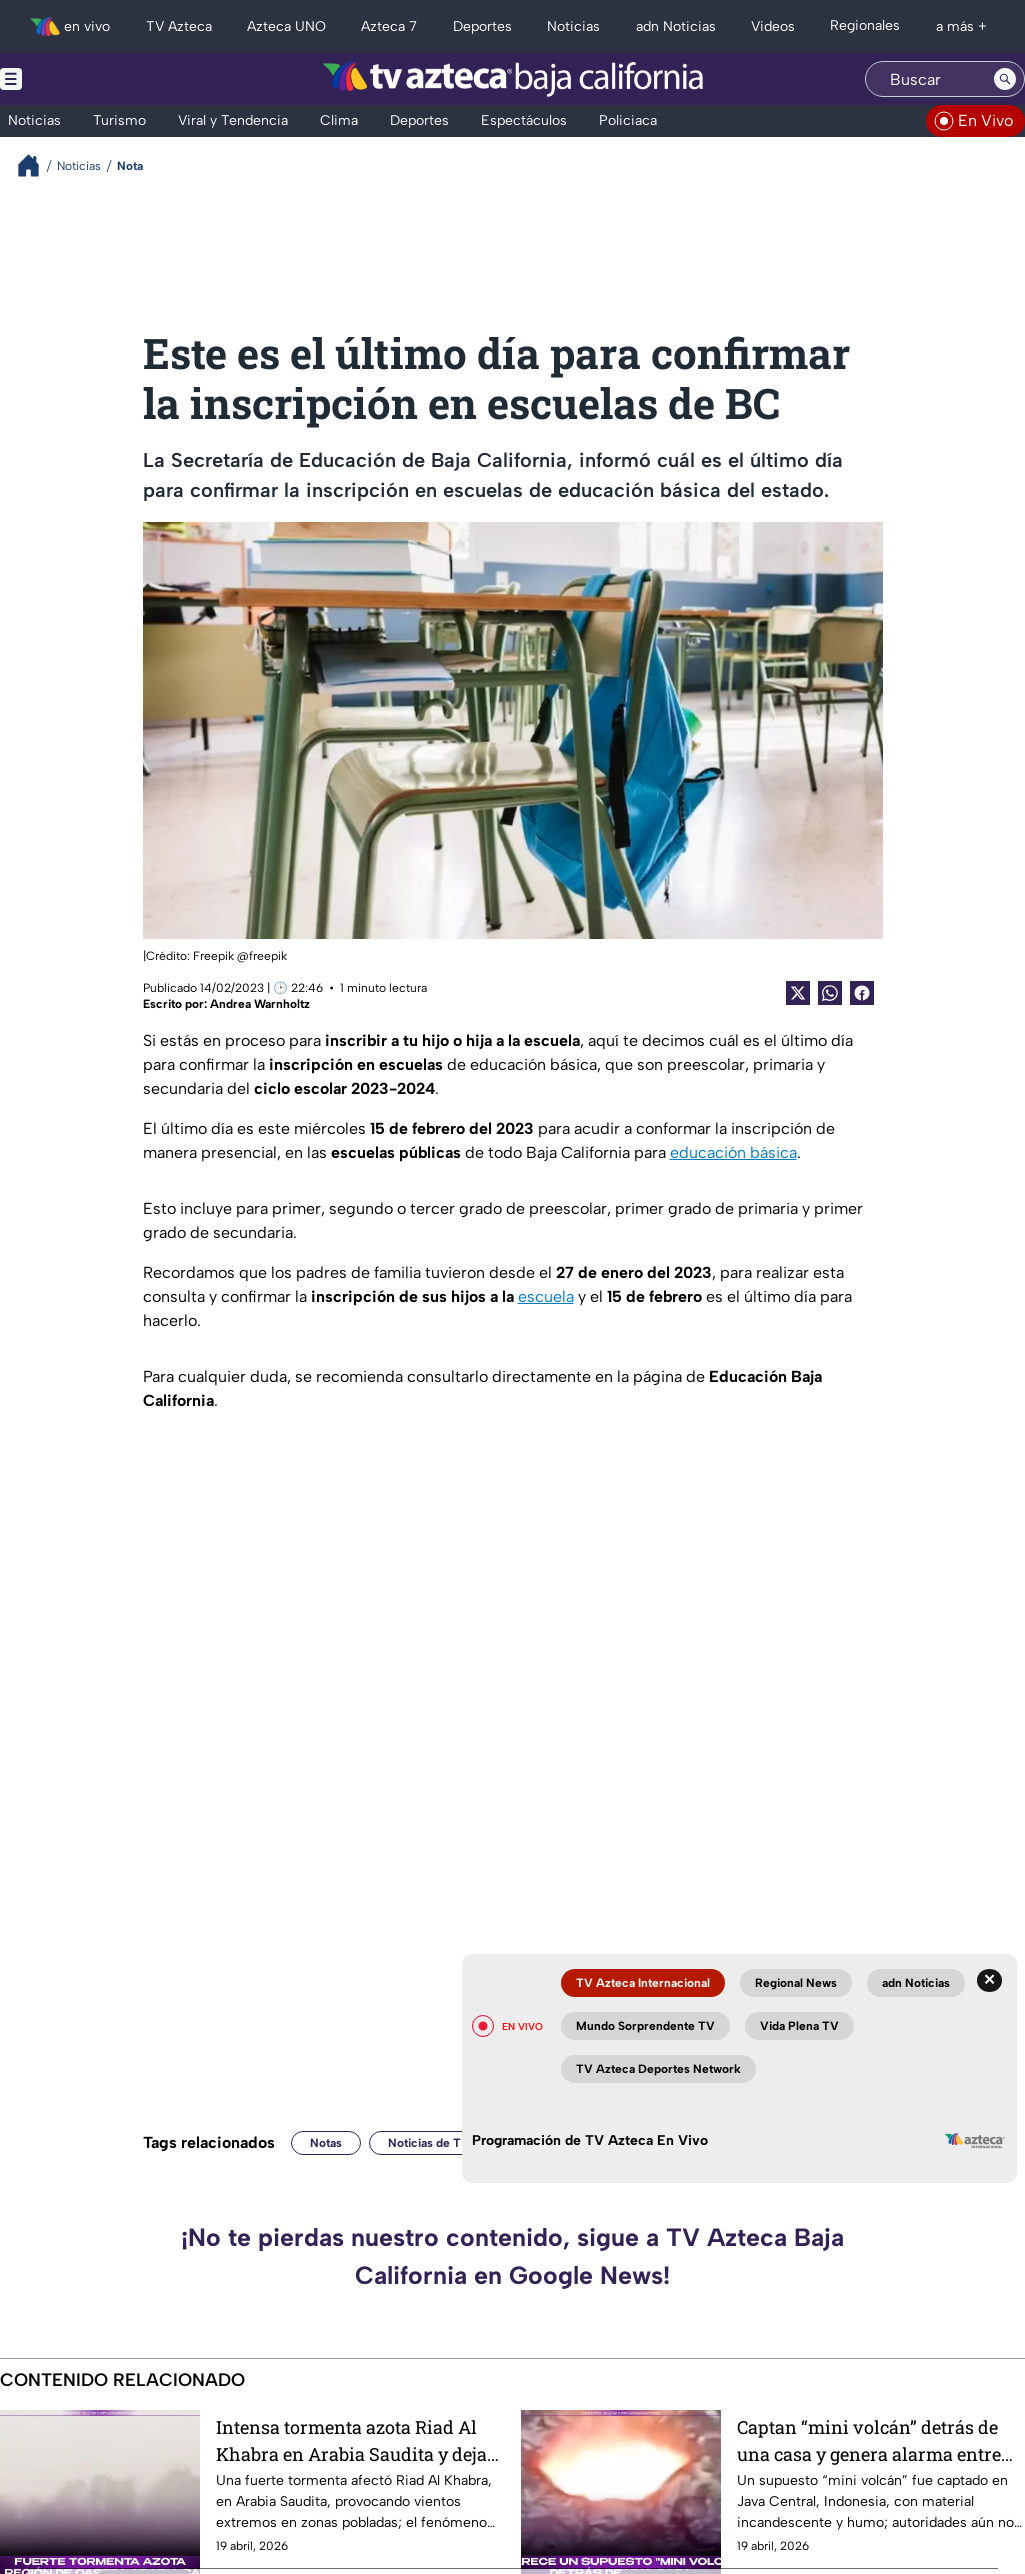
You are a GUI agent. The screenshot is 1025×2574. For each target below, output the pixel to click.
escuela (546, 1296)
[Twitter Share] (798, 993)
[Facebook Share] (862, 993)
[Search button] (1005, 79)
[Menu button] (80, 79)
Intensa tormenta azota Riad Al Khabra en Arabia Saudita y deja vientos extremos (351, 2440)
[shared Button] (830, 993)
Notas (326, 2143)
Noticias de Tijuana (440, 2143)
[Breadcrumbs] (36, 165)
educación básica (733, 1152)
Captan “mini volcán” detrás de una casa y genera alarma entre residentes (869, 2440)
